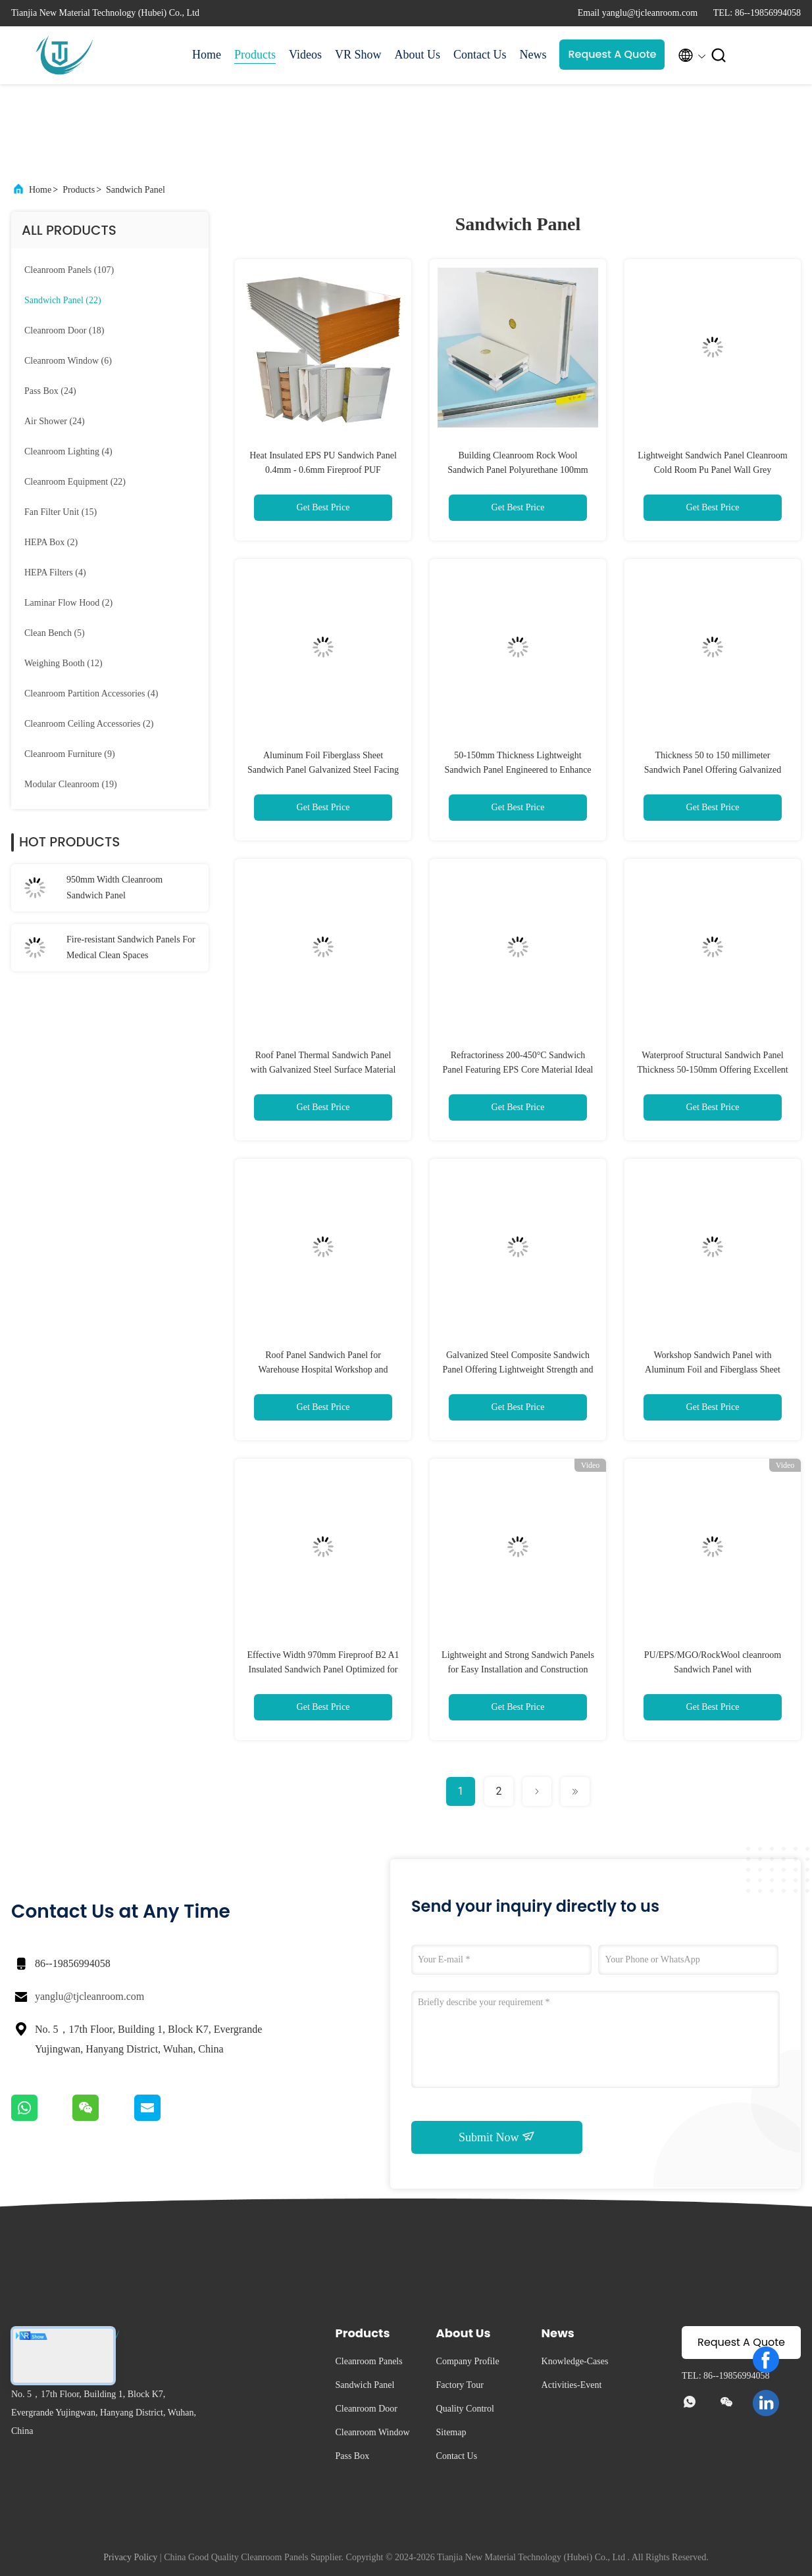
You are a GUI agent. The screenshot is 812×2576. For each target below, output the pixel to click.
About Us (417, 54)
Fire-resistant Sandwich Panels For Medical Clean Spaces (130, 947)
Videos (305, 54)
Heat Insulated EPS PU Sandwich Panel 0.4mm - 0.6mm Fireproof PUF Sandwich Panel (323, 469)
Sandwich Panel (135, 190)
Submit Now (497, 2136)
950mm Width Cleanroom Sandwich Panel (114, 887)
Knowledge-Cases (575, 2361)
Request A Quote (612, 54)
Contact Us (480, 54)
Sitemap (451, 2432)
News (532, 54)
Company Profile (467, 2361)
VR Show (358, 54)
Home (206, 54)
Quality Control (465, 2409)
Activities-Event (572, 2385)
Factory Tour (460, 2385)
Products (255, 54)
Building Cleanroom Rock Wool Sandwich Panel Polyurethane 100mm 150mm (517, 469)
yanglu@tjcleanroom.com (89, 1996)
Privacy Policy (130, 2557)
